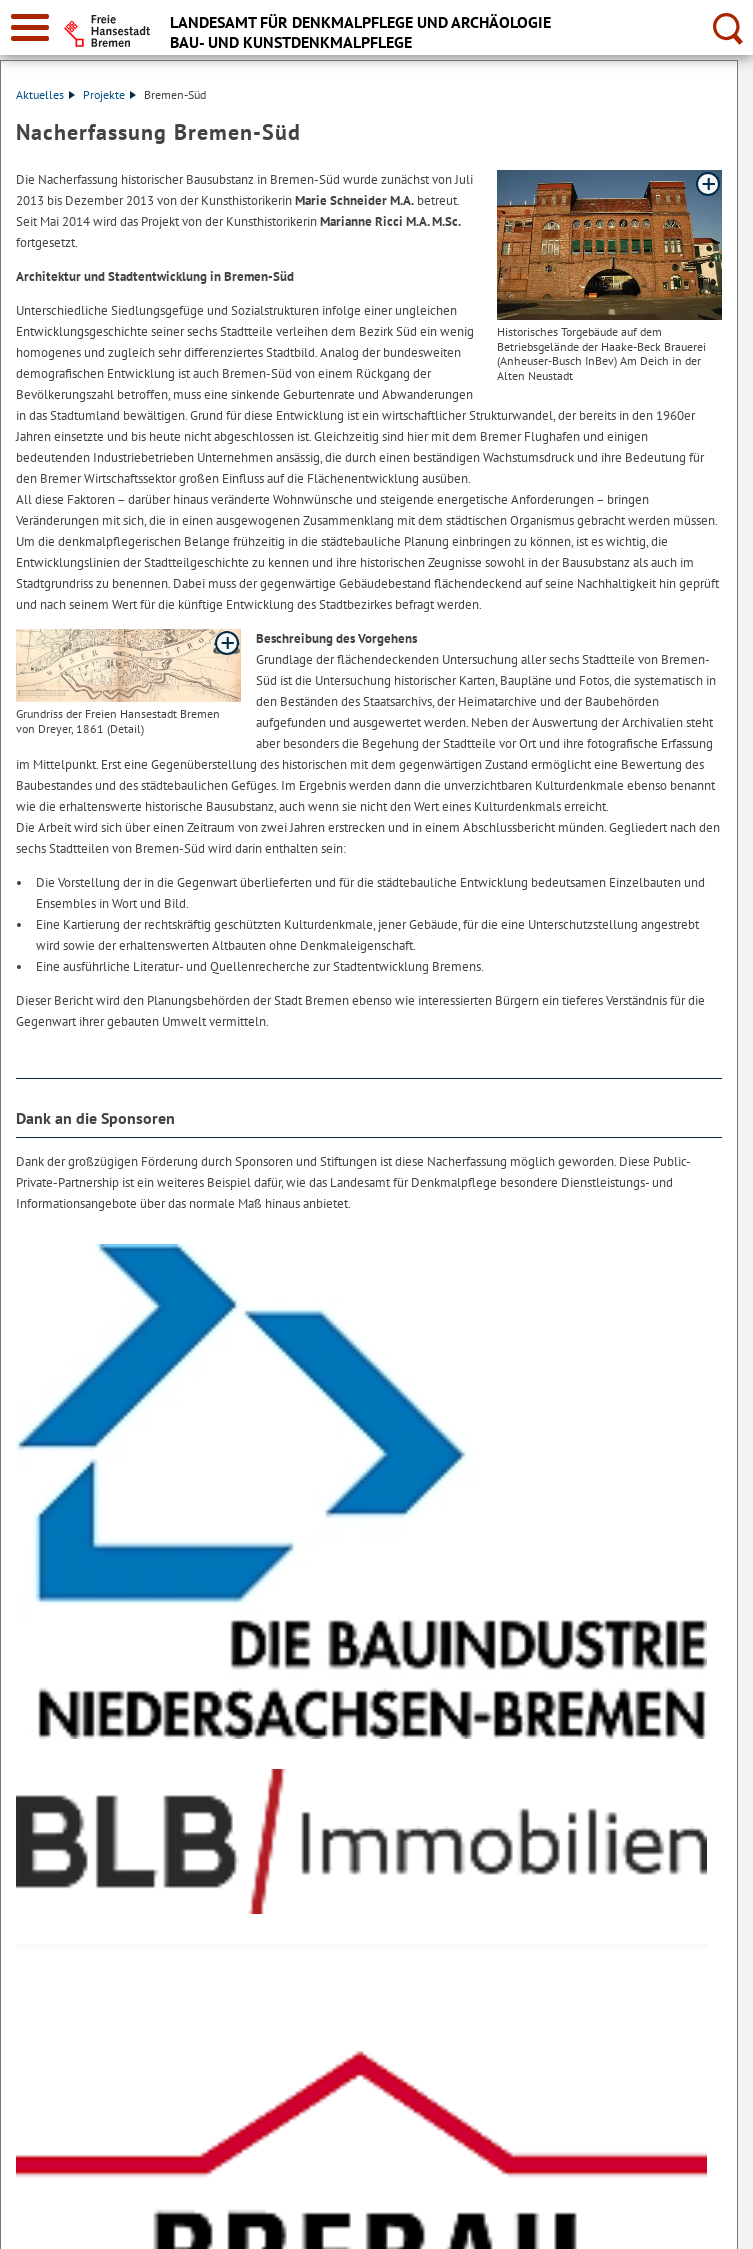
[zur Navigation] (30, 27)
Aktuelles (45, 94)
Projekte (109, 94)
